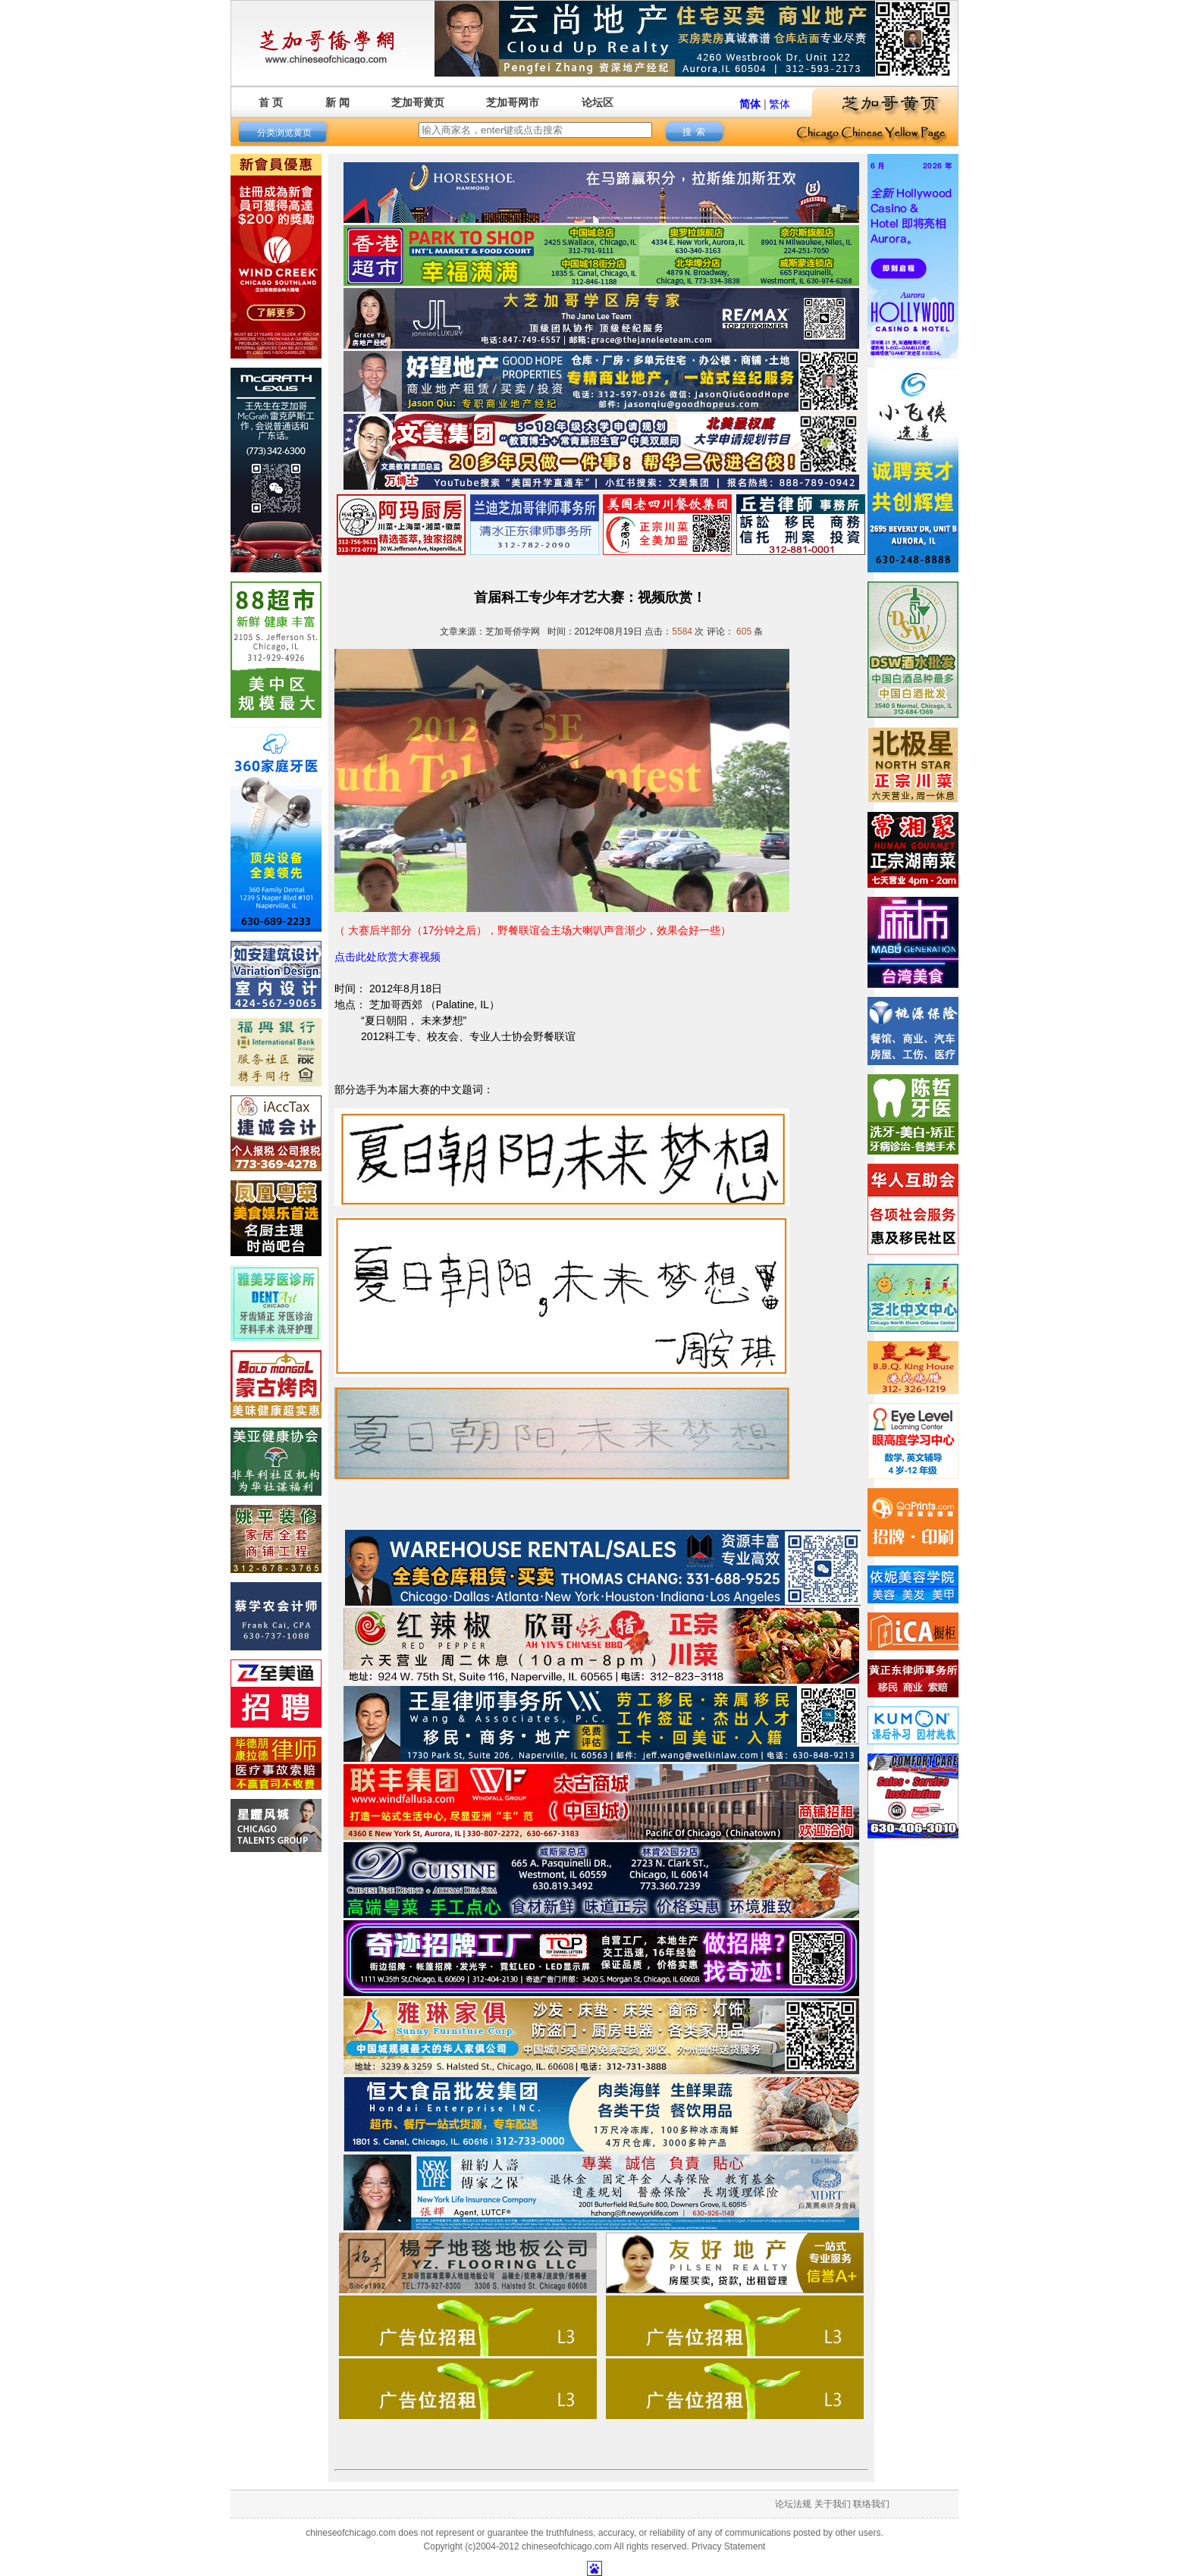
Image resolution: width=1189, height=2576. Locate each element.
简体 (750, 104)
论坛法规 (793, 2504)
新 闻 (337, 102)
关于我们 (832, 2504)
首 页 (271, 102)
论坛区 (597, 102)
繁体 (779, 104)
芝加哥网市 (512, 102)
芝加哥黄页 (417, 102)
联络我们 (871, 2504)
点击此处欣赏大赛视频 (387, 957)
